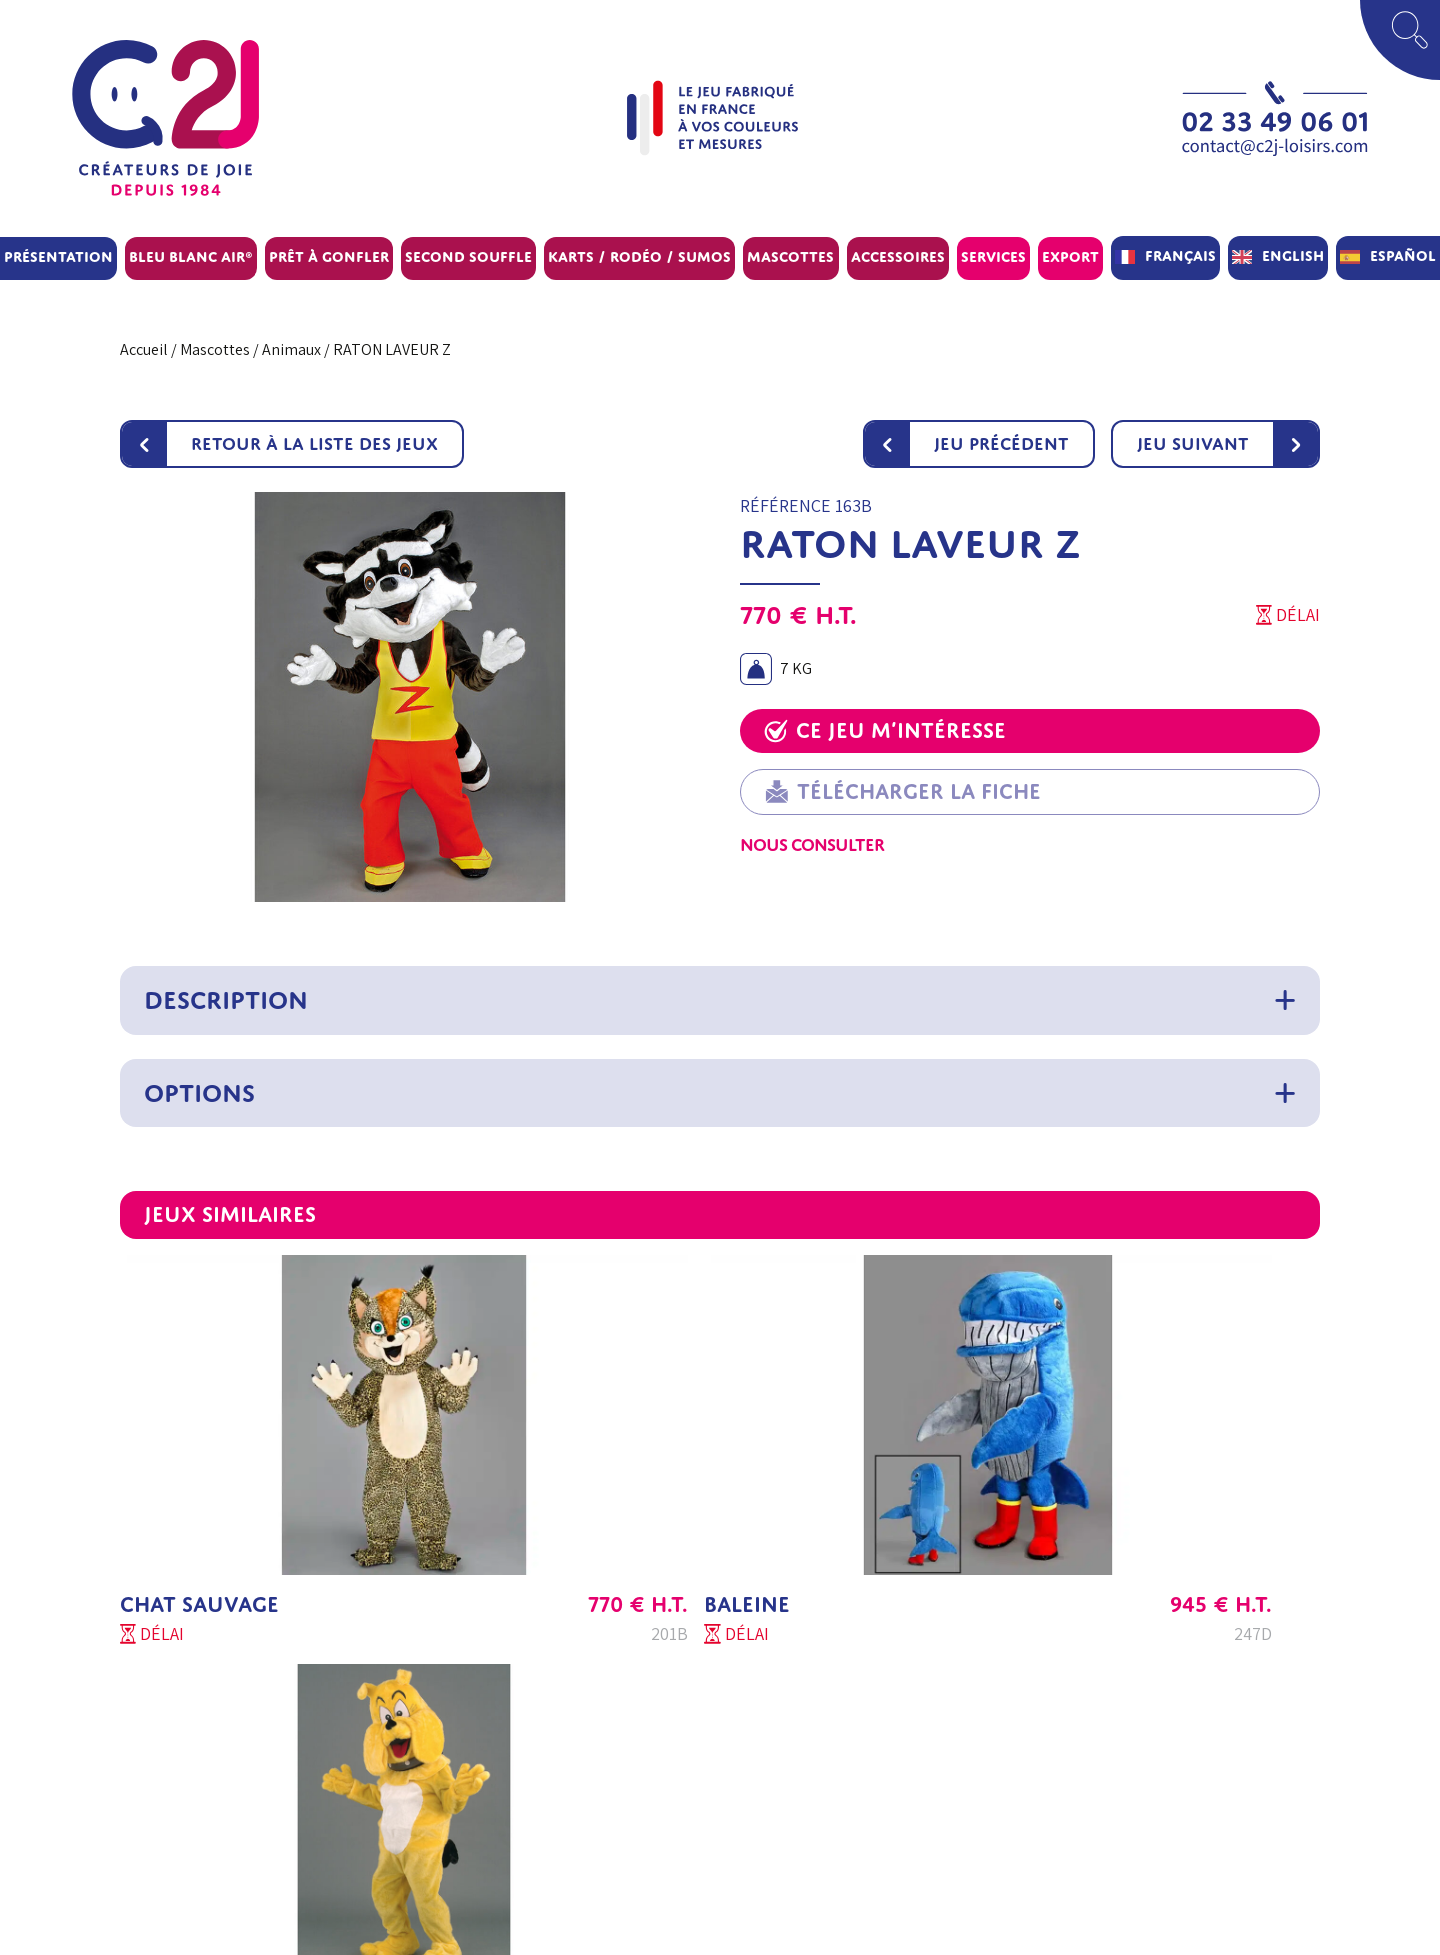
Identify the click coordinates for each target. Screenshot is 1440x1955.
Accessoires (898, 256)
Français (1180, 255)
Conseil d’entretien (569, 1794)
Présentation (58, 256)
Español (1403, 255)
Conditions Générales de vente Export (850, 1698)
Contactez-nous (311, 1890)
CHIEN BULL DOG (1020, 1503)
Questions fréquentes (577, 1746)
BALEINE (568, 1503)
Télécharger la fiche (903, 792)
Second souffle (468, 256)
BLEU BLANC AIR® (191, 256)
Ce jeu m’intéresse (885, 730)
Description (226, 1000)
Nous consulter (812, 844)
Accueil (144, 349)
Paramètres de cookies (799, 1842)
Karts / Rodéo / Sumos (639, 256)
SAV (270, 1746)
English (1293, 255)
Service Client (304, 1698)
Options (199, 1093)
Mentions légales (780, 1746)
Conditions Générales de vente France (850, 1650)
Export (1070, 256)
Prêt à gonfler (329, 256)
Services (993, 256)
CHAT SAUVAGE (199, 1503)
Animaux (291, 349)
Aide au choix (548, 1698)
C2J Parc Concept (317, 1794)
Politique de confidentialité (815, 1794)
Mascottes (790, 256)
